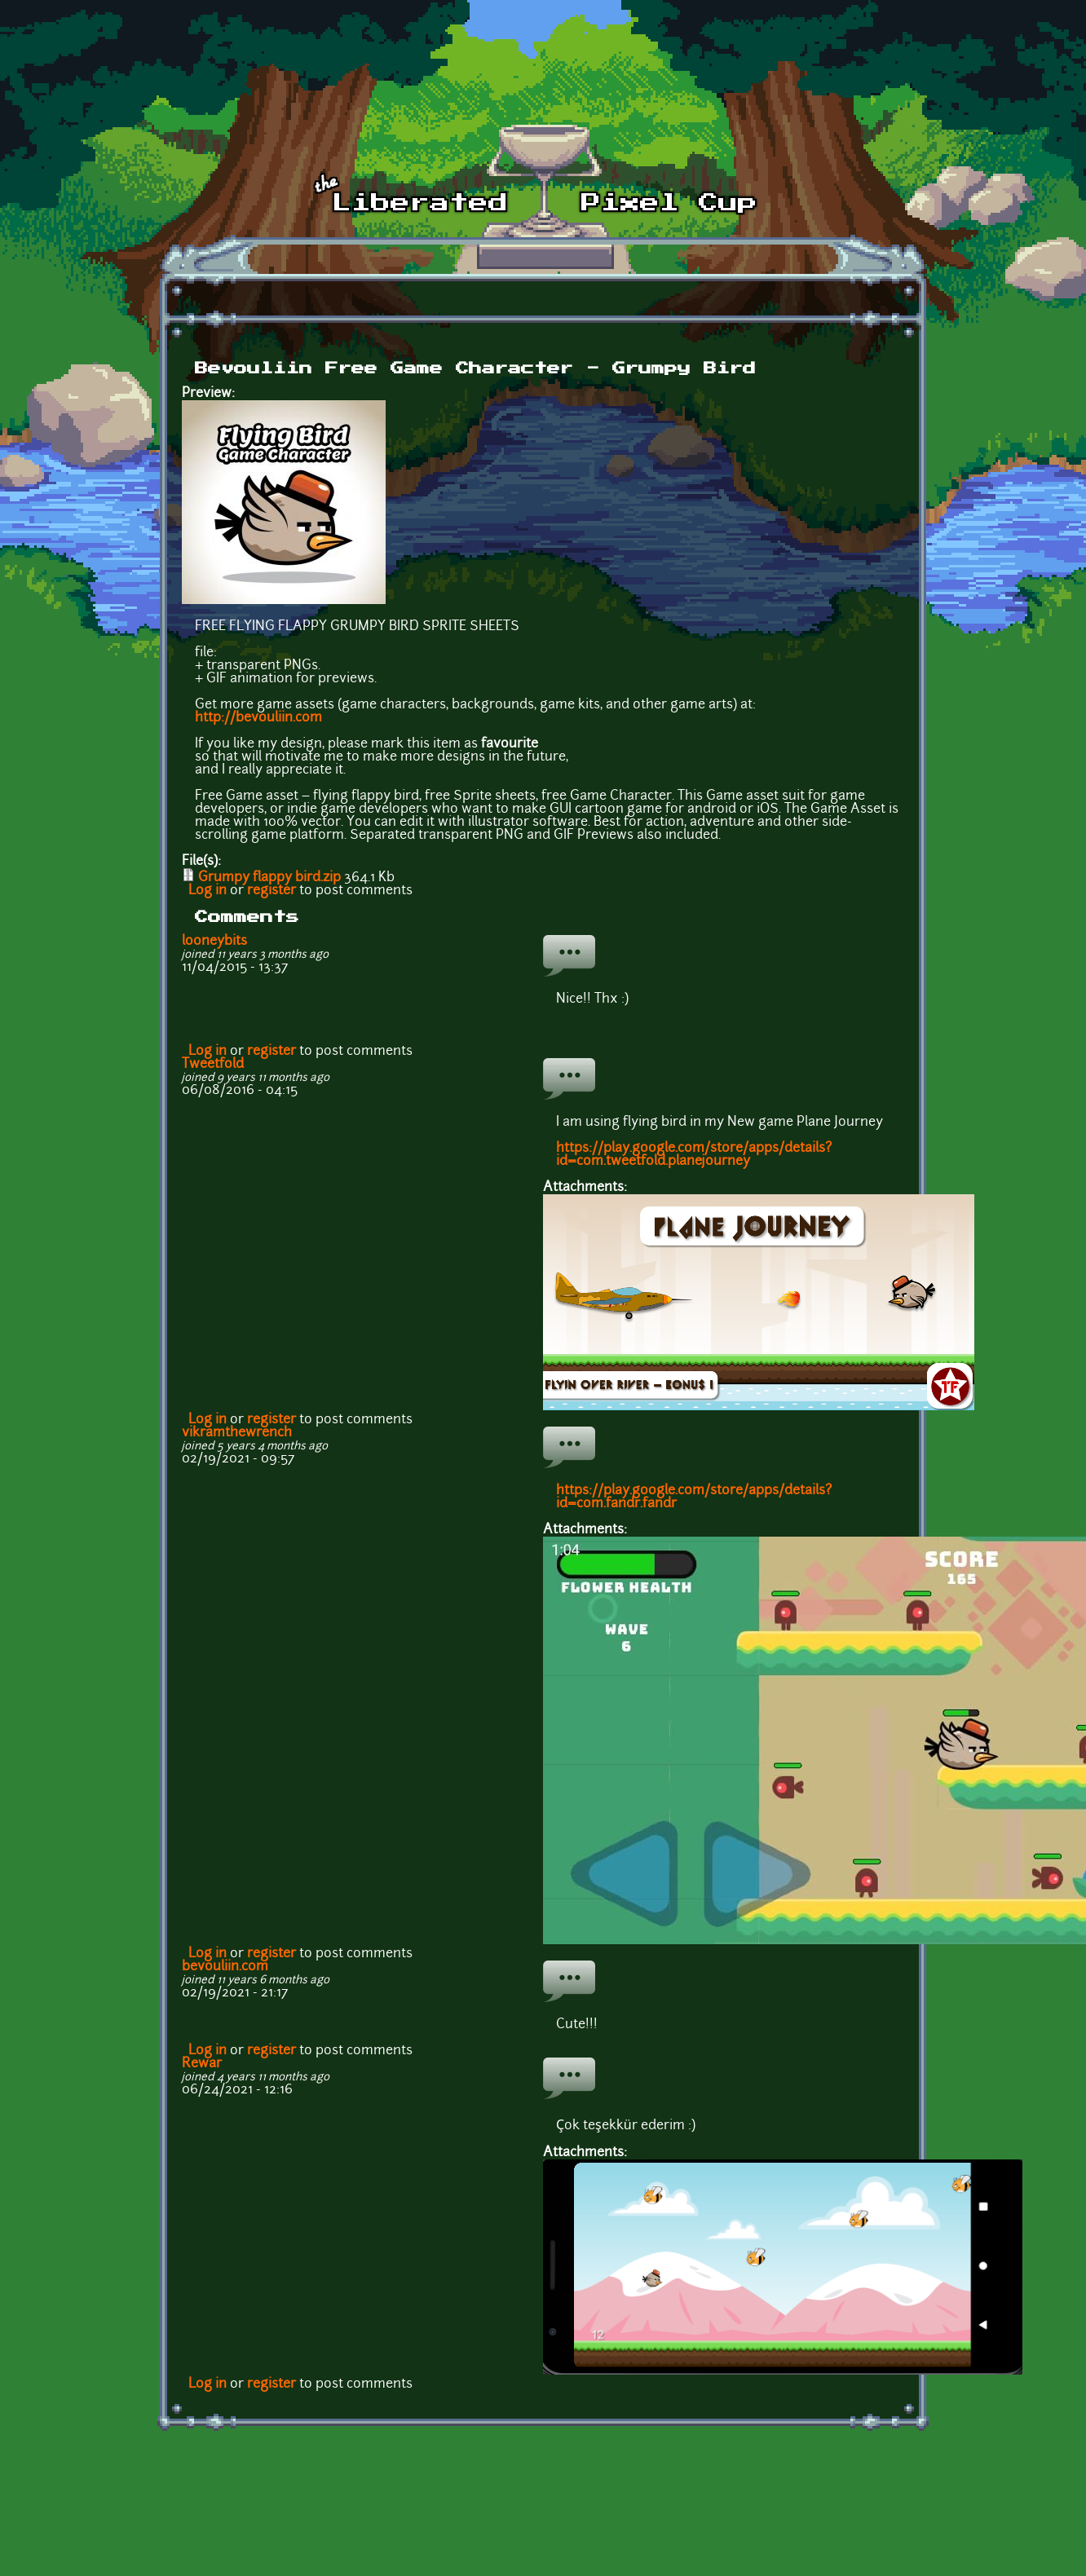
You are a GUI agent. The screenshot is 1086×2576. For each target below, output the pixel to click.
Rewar (202, 2064)
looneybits (214, 941)
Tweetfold (213, 1064)
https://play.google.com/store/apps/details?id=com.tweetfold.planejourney (694, 1155)
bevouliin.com (225, 1967)
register (271, 891)
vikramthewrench (237, 1433)
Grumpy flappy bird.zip (269, 877)
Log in (207, 891)
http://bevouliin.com (258, 718)
